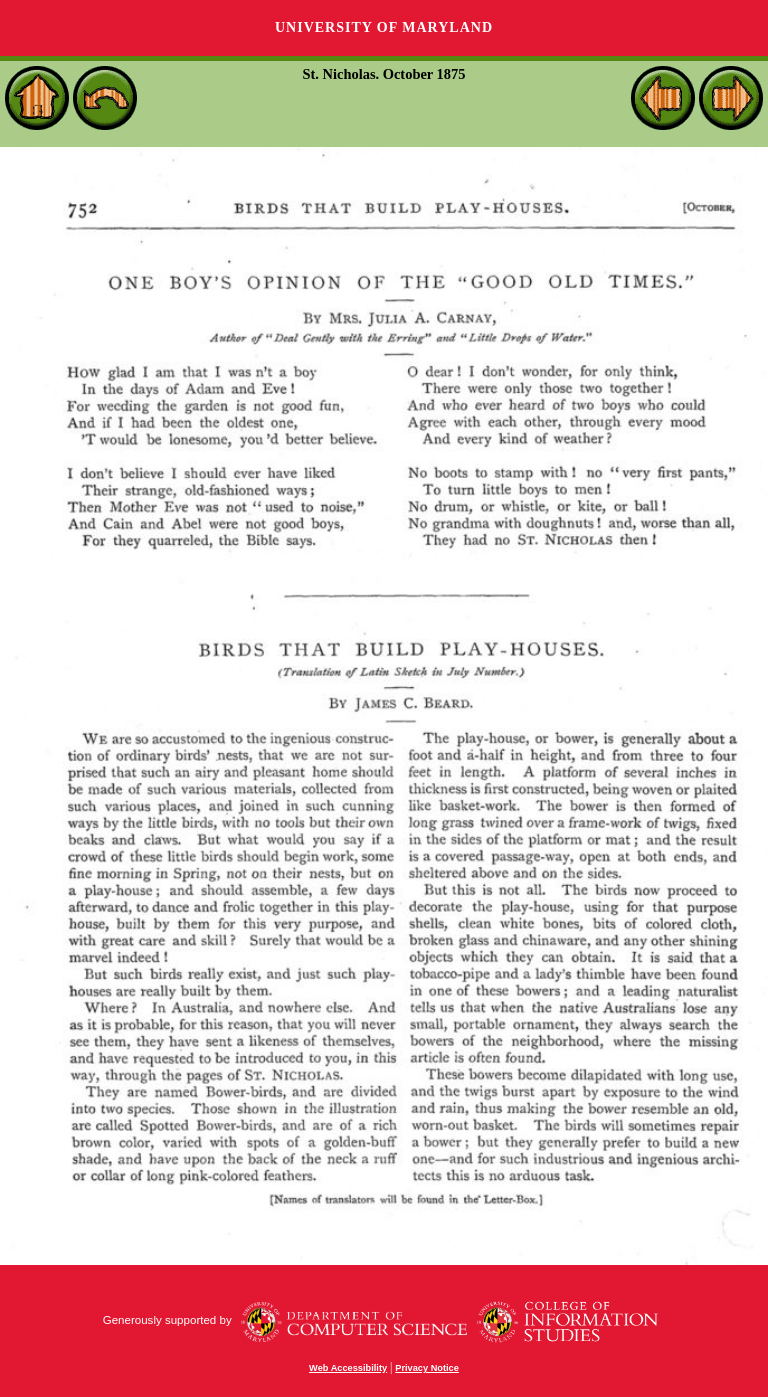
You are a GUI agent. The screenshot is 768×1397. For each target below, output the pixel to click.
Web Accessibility (348, 1368)
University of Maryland (384, 27)
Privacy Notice (427, 1368)
